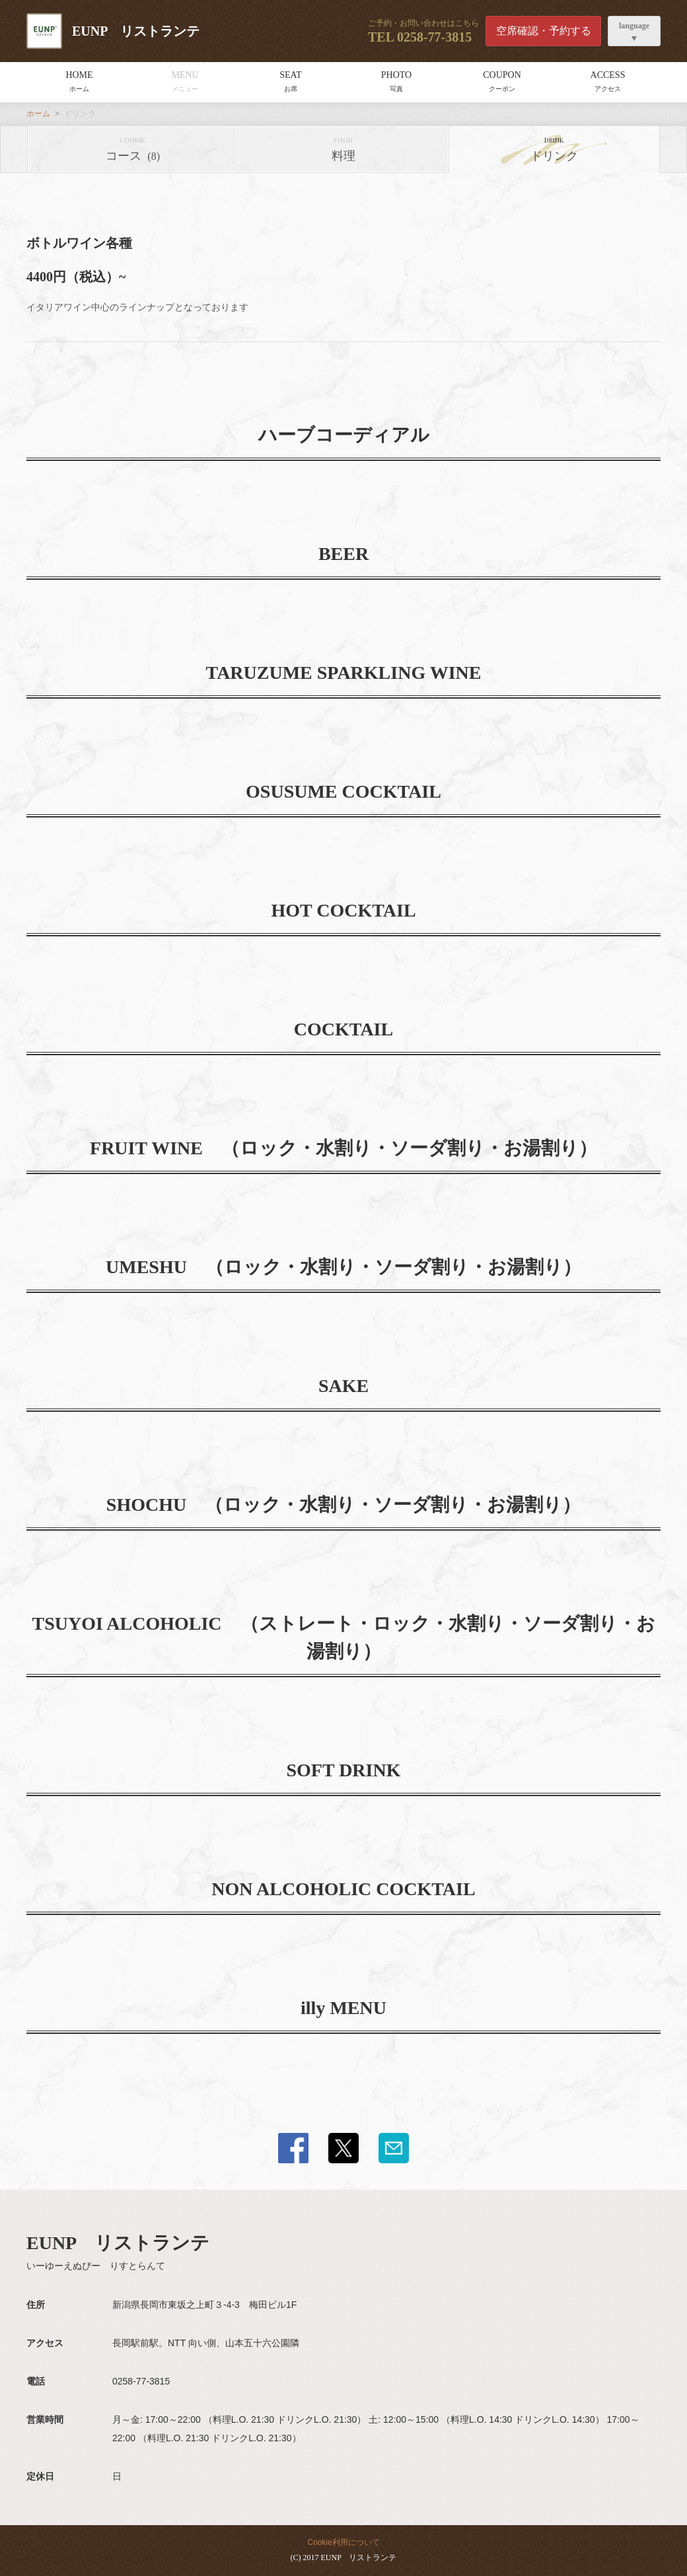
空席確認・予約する (543, 30)
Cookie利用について (343, 2542)
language (634, 25)
